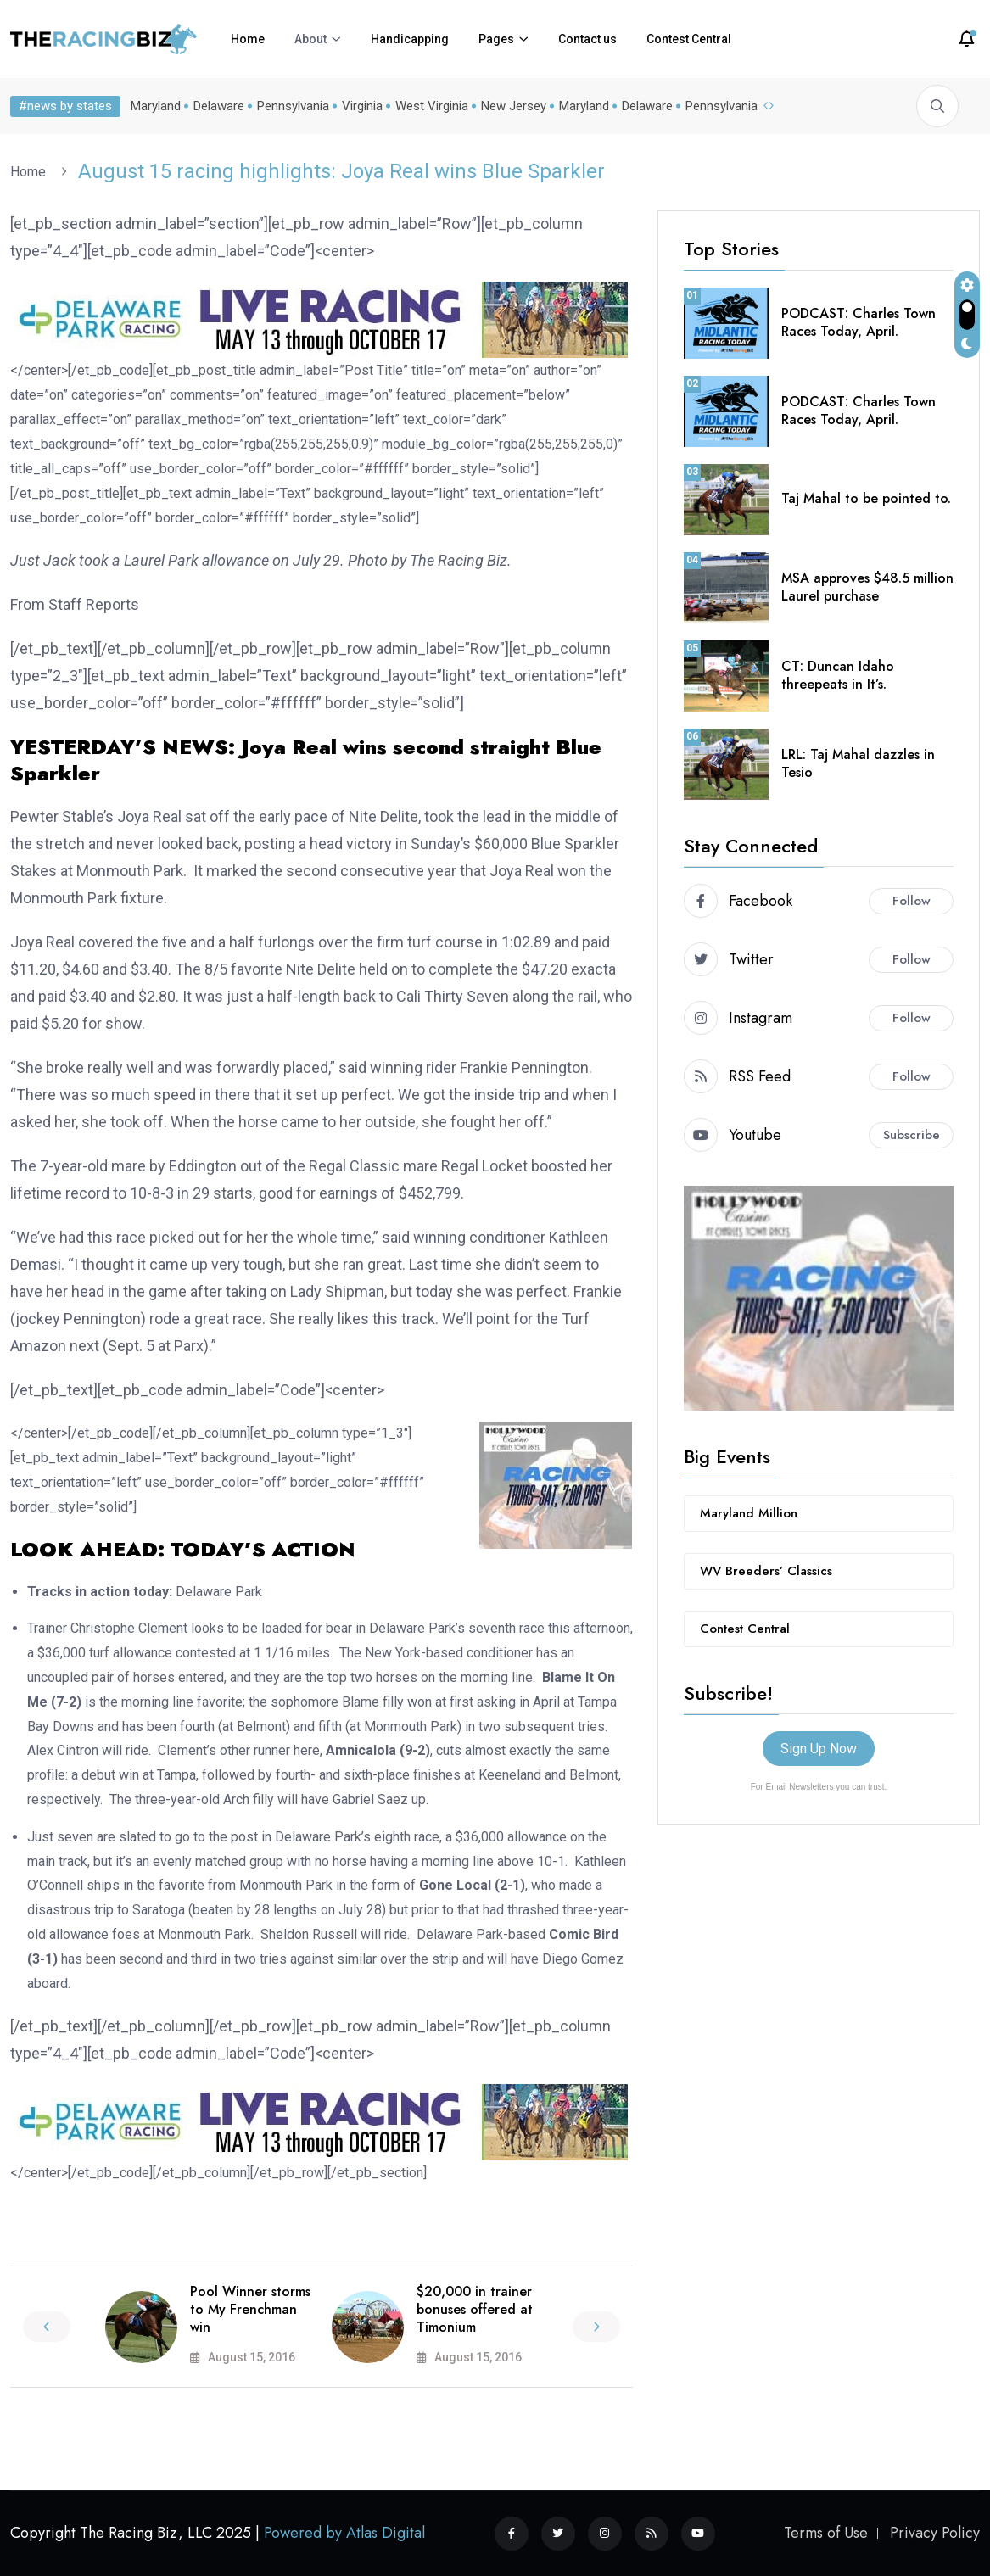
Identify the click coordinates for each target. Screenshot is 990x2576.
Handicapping (410, 39)
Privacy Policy (935, 2533)
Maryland (156, 106)
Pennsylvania (293, 106)
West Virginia (431, 106)
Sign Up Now (818, 1749)
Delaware (218, 106)
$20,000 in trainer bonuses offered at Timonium (475, 2309)
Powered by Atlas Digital (344, 2533)
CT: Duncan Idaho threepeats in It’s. (837, 675)
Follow (911, 900)
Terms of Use (826, 2533)
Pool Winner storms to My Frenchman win (250, 2309)
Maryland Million (748, 1513)
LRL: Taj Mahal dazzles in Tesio (858, 763)
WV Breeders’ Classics (766, 1571)
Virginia (362, 106)
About (310, 39)
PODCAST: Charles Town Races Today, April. (858, 322)
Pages (496, 39)
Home (248, 39)
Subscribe (911, 1135)
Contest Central (688, 39)
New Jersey (513, 106)
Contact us (587, 39)
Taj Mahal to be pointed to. (866, 498)
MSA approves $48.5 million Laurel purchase (867, 587)
